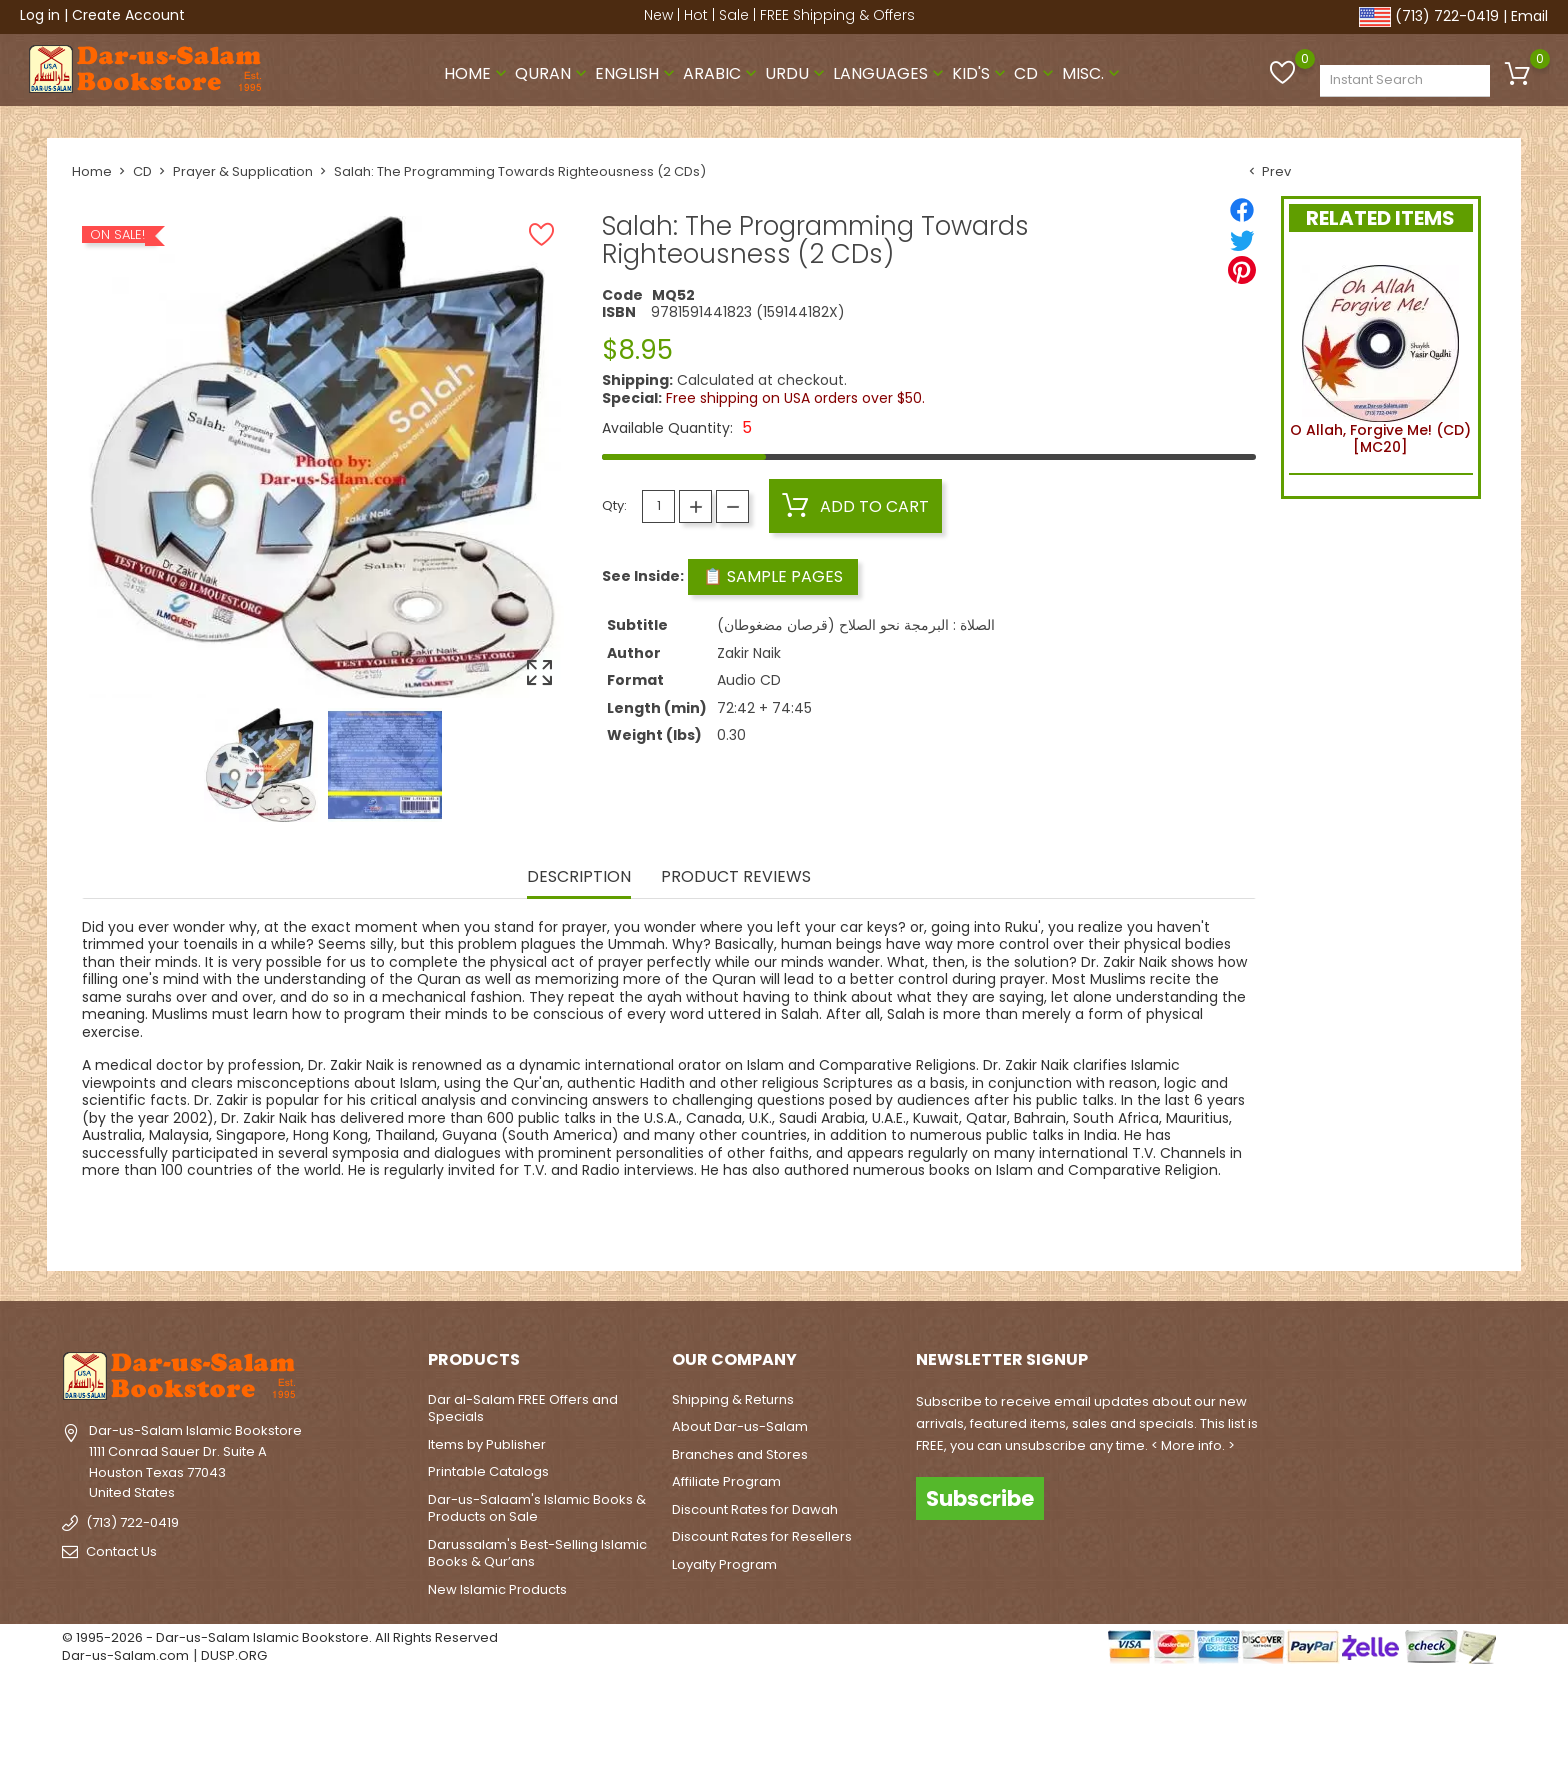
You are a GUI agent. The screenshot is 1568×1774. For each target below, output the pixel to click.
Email (1529, 16)
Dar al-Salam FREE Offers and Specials (523, 1408)
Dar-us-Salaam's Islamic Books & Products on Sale (537, 1508)
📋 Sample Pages (773, 576)
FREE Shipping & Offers (837, 15)
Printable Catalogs (488, 1471)
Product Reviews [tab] (736, 878)
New (658, 15)
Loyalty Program (724, 1564)
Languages (890, 73)
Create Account (128, 15)
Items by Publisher (487, 1444)
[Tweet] (1242, 240)
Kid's (981, 73)
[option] (261, 765)
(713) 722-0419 (1447, 16)
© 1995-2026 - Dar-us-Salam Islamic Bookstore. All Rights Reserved (280, 1637)
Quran (553, 73)
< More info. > (1193, 1445)
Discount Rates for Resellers (762, 1536)
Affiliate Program (726, 1481)
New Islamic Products (497, 1589)
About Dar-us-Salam (740, 1426)
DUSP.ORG (234, 1655)
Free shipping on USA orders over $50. (795, 398)
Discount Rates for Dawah (755, 1509)
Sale (734, 15)
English (637, 73)
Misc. (1093, 73)
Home (477, 73)
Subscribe (980, 1498)
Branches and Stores (740, 1454)
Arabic (722, 73)
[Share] (1242, 210)
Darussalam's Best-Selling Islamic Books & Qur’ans (537, 1553)
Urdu (797, 73)
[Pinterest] (1242, 270)
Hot (696, 15)
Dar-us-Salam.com (125, 1655)
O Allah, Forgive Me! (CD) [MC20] (1380, 357)
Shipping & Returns (733, 1399)
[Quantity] (658, 506)
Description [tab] (579, 878)
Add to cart (855, 506)
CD (1036, 73)
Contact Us (121, 1551)
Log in (40, 15)
